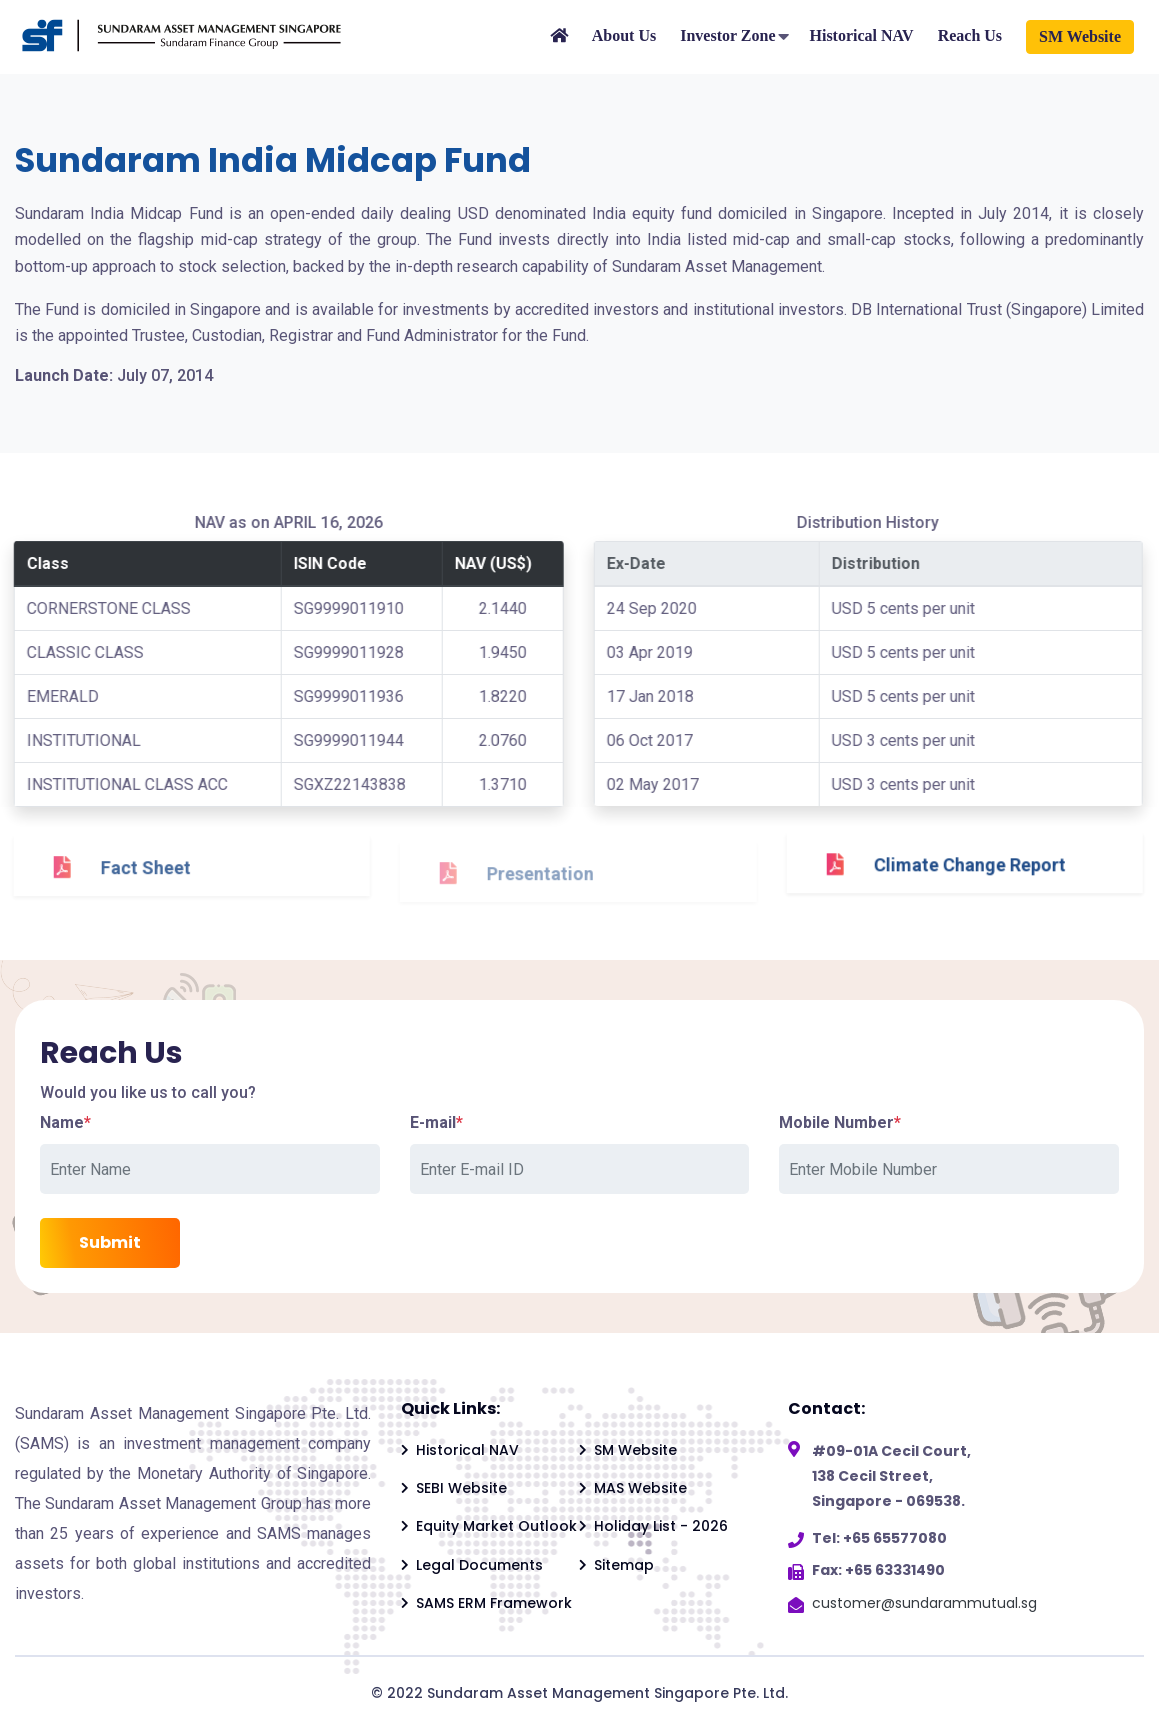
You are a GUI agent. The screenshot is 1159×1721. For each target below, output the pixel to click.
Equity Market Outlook (496, 1526)
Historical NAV (861, 35)
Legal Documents (479, 1565)
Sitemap (624, 1565)
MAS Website (640, 1488)
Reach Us (970, 35)
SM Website (1080, 36)
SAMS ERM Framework (494, 1603)
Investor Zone (727, 35)
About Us (624, 35)
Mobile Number (840, 1122)
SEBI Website (461, 1488)
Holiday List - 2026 (661, 1526)
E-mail (436, 1122)
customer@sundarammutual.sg (924, 1603)
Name (65, 1122)
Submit (110, 1242)
